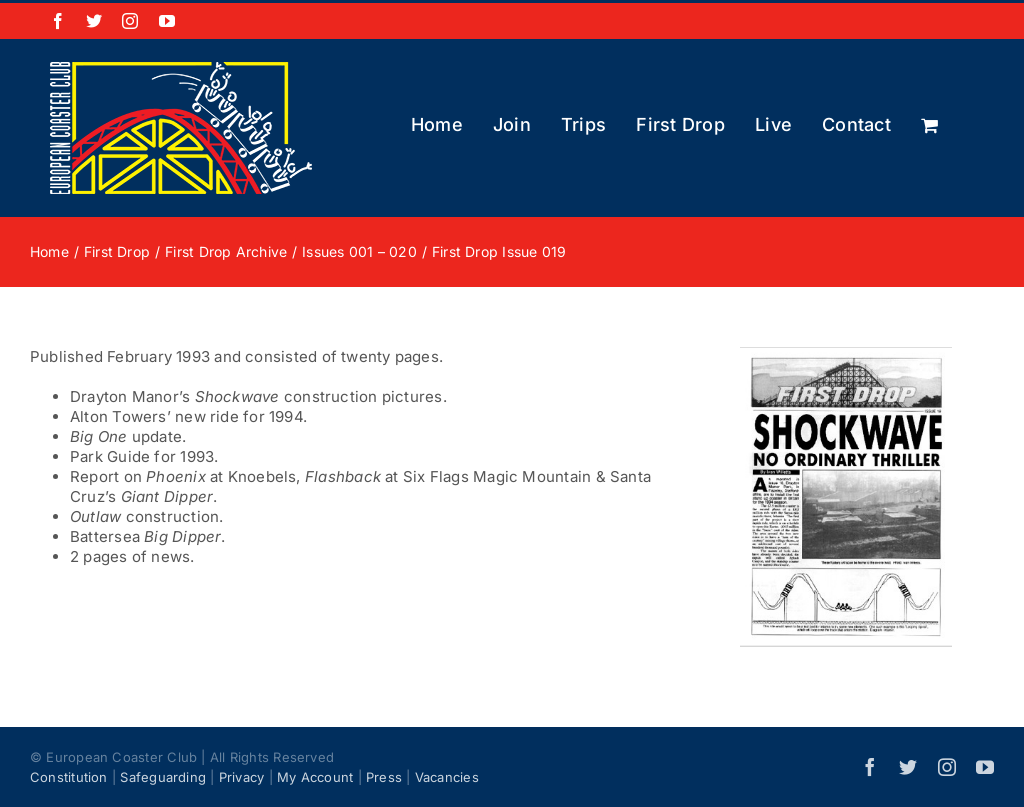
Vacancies (447, 777)
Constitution (69, 777)
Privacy (242, 777)
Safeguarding (163, 777)
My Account (315, 777)
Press (384, 777)
